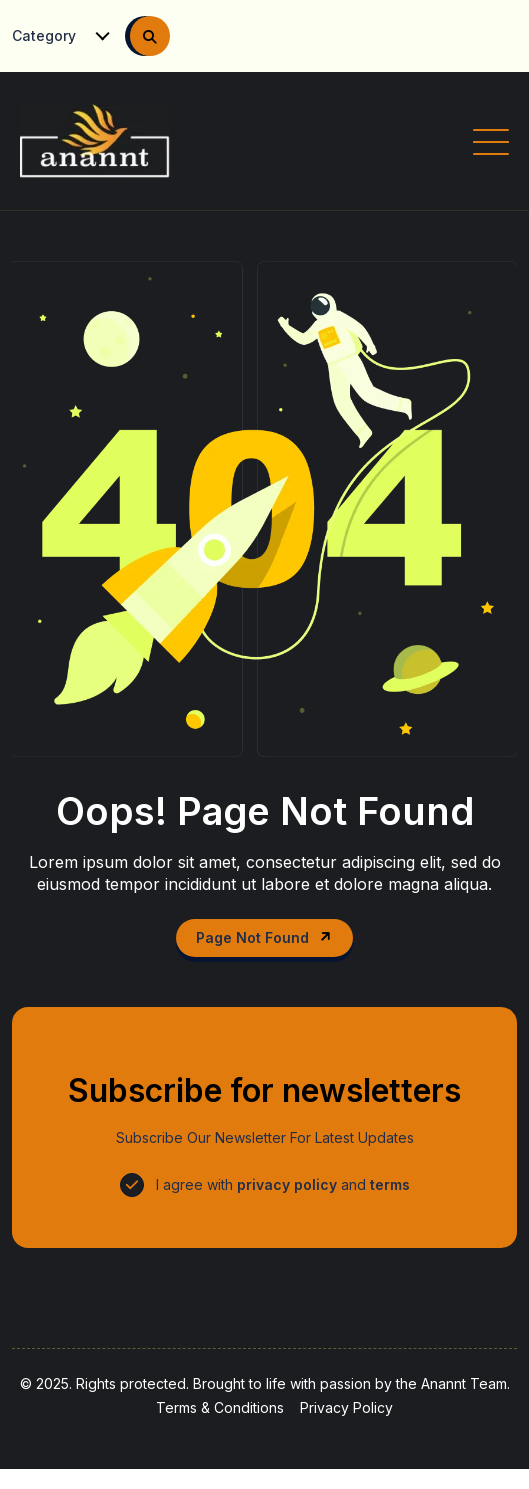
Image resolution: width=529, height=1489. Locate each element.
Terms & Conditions (220, 1407)
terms (390, 1184)
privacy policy (287, 1184)
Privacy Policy (346, 1407)
